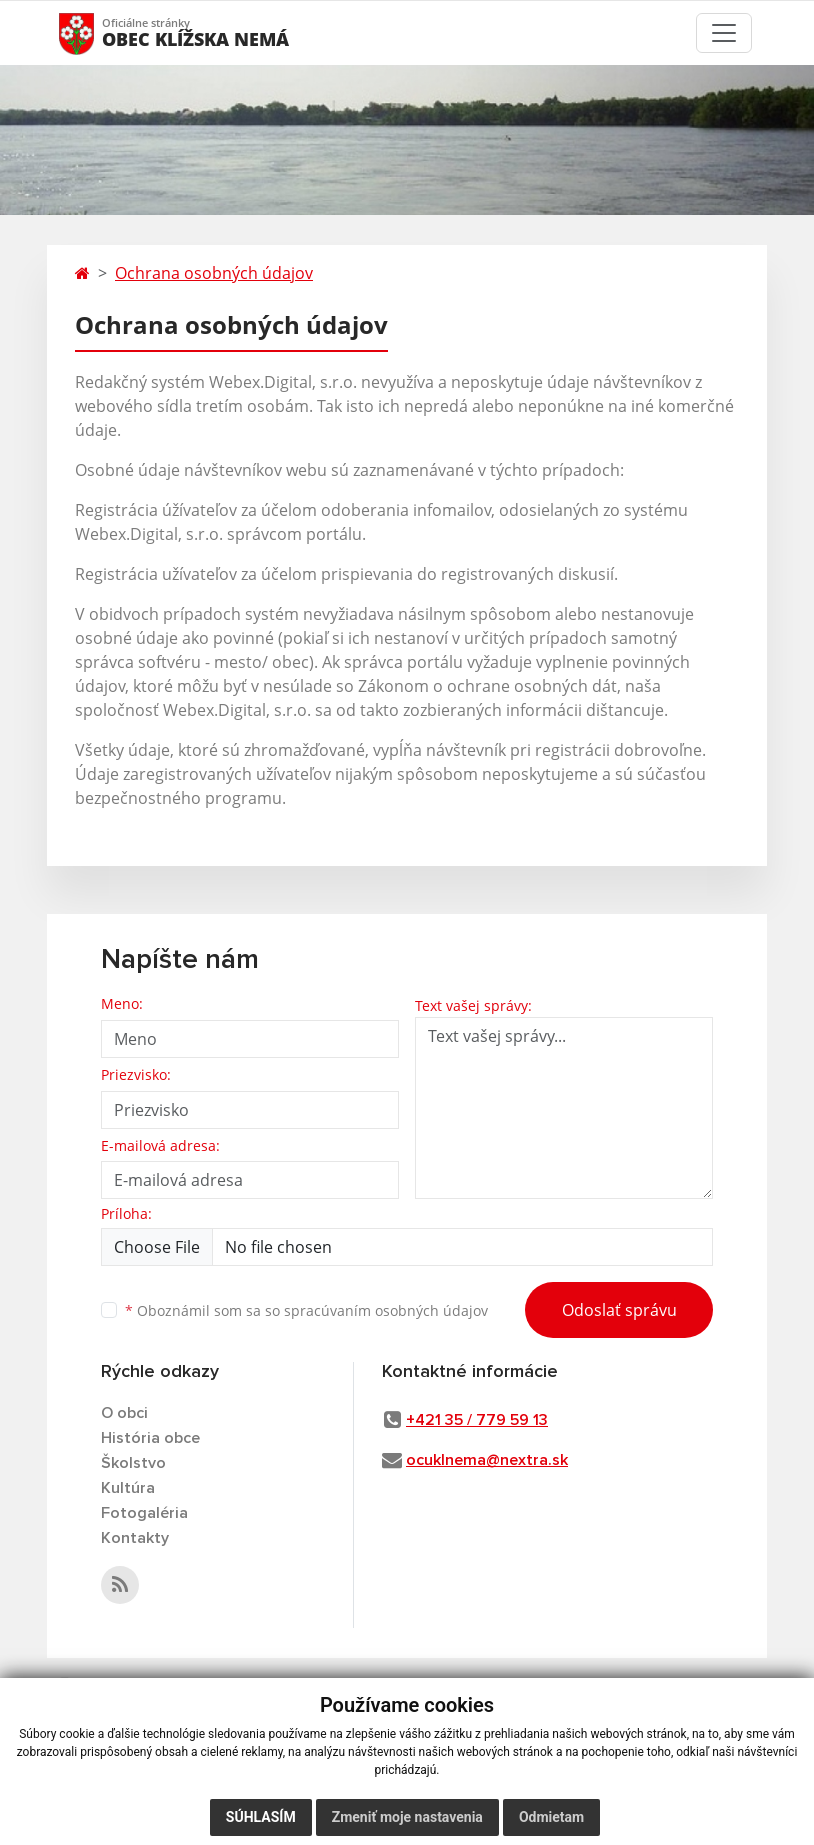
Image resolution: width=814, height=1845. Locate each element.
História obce (150, 1438)
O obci (124, 1413)
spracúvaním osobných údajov (386, 1310)
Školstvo (133, 1463)
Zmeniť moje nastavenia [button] (407, 1817)
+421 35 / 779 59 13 (477, 1420)
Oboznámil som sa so (306, 1310)
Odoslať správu (619, 1310)
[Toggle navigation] (724, 33)
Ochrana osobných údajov (214, 273)
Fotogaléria (144, 1513)
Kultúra (128, 1488)
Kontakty (135, 1538)
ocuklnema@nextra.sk (487, 1460)
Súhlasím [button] (261, 1817)
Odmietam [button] (551, 1817)
